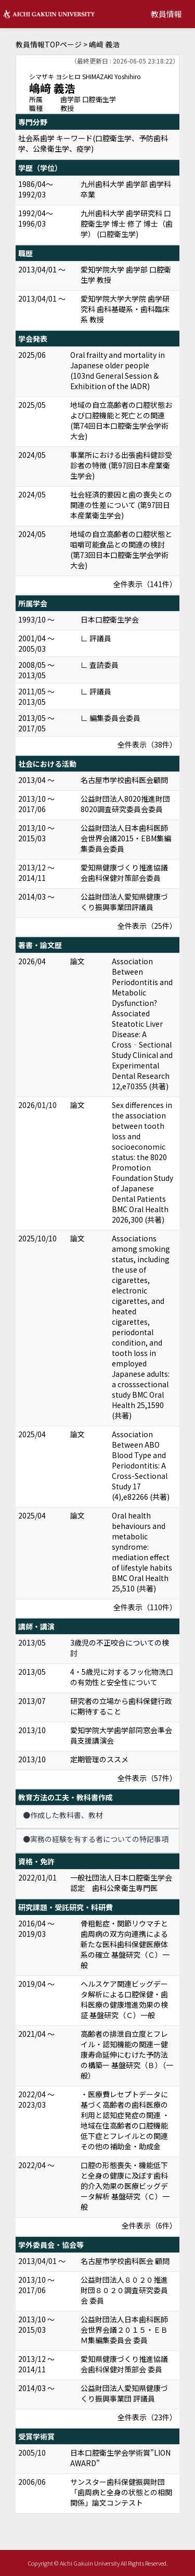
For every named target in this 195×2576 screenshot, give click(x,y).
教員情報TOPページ (49, 44)
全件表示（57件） (147, 1778)
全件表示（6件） (149, 2225)
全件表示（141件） (145, 584)
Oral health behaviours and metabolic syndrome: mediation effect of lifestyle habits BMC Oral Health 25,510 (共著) (142, 1552)
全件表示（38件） (147, 744)
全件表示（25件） (147, 925)
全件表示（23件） (147, 2417)
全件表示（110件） (145, 1607)
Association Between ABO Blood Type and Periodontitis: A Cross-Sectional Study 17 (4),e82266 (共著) (141, 1465)
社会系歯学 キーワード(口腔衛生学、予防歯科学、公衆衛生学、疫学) (93, 143)
